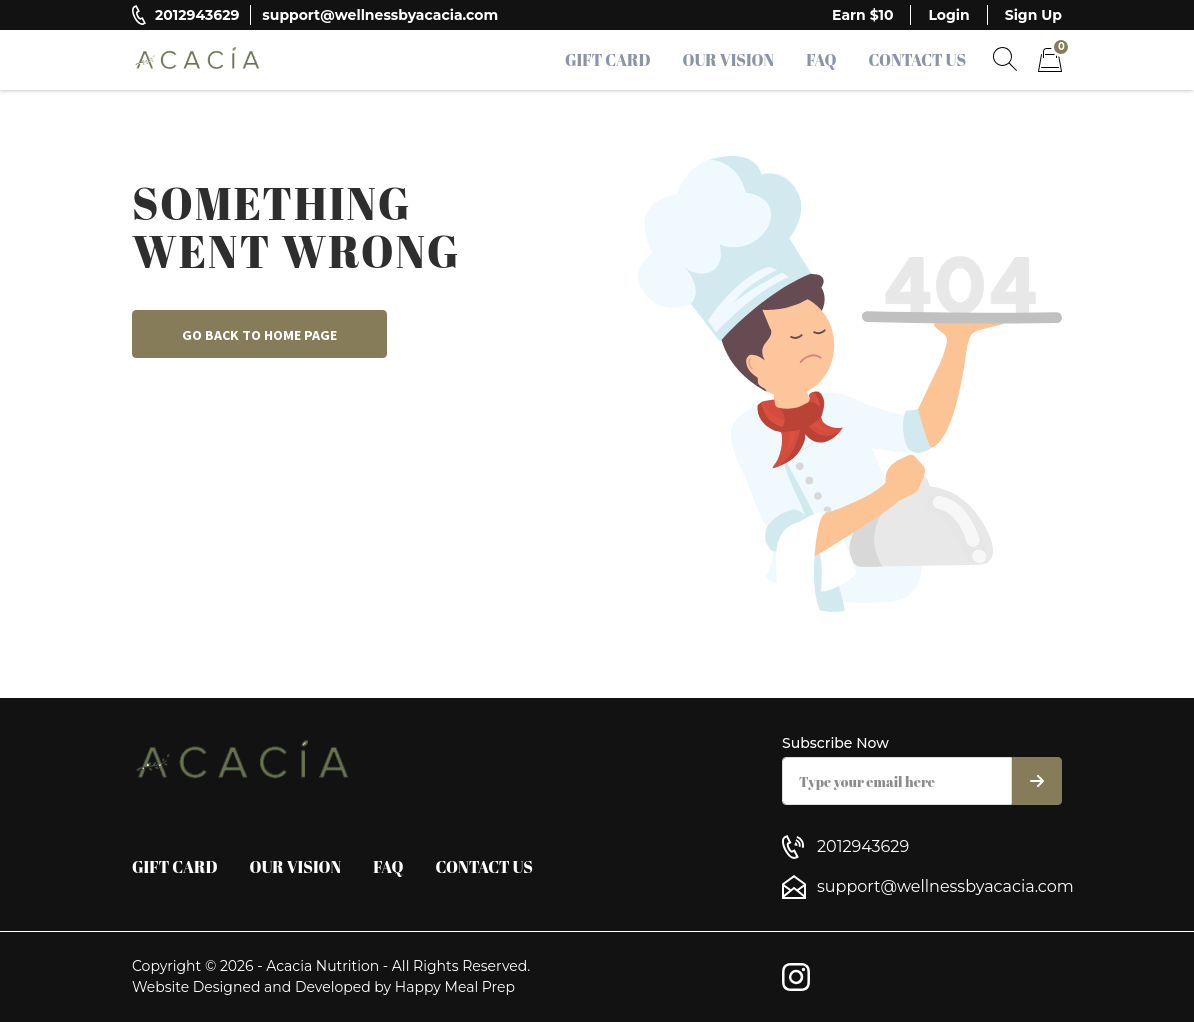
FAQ (821, 60)
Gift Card (608, 60)
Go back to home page (259, 335)
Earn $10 (862, 15)
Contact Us (917, 60)
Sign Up (1033, 15)
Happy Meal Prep (455, 987)
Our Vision (729, 60)
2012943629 (197, 15)
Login (948, 15)
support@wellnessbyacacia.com (380, 15)
